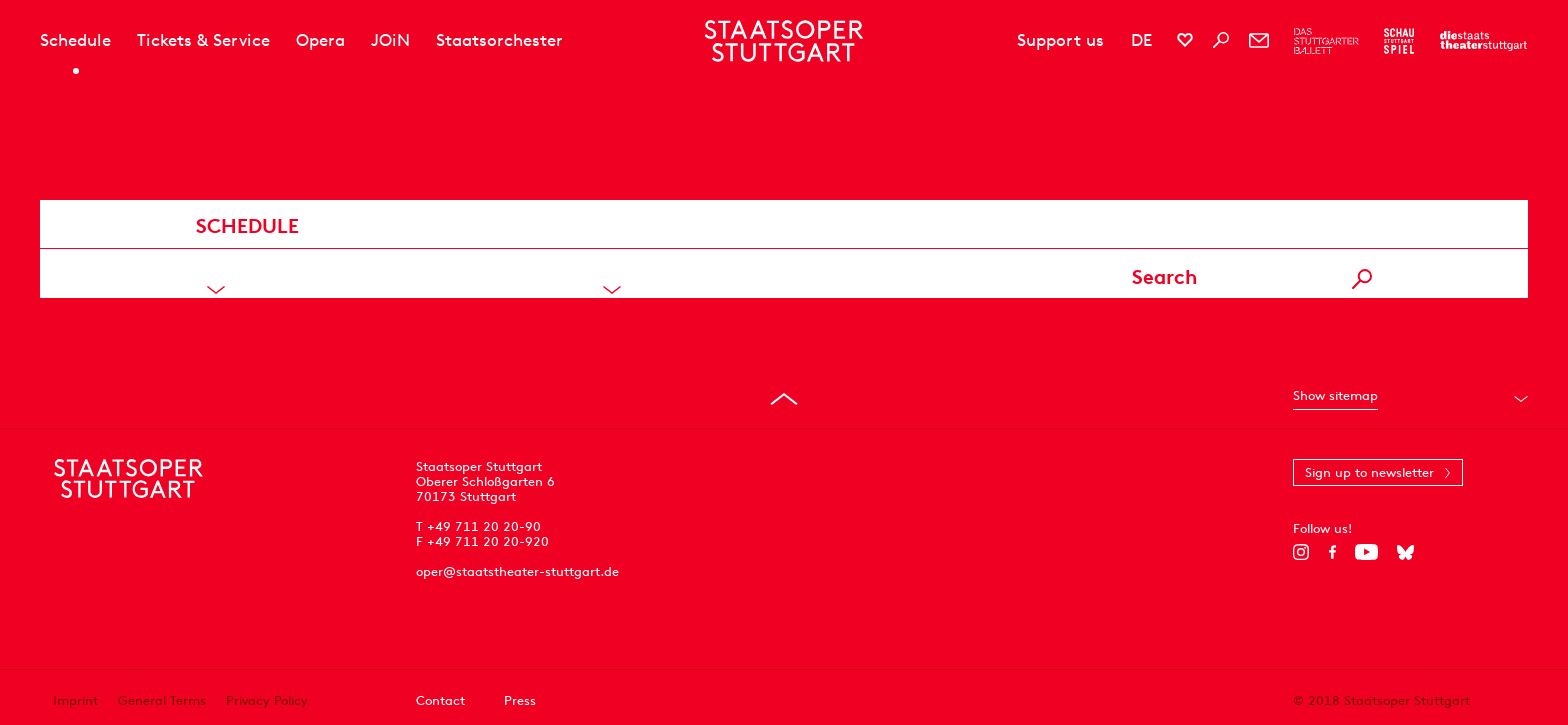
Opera (320, 40)
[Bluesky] (1405, 552)
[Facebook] (1332, 552)
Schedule (75, 40)
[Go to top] (784, 399)
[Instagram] (1301, 552)
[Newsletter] (1259, 40)
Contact (440, 700)
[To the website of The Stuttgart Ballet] (1326, 41)
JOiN (390, 40)
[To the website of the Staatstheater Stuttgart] (1483, 41)
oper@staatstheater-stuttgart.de (517, 571)
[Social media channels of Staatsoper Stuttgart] (1185, 40)
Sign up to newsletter (1369, 472)
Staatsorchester (499, 40)
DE (1141, 40)
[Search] (1221, 40)
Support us (1060, 40)
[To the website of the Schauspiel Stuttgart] (1399, 41)
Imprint (75, 700)
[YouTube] (1366, 552)
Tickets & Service (203, 40)
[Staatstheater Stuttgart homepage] (784, 41)
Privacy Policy (267, 700)
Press (520, 700)
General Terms (162, 700)
